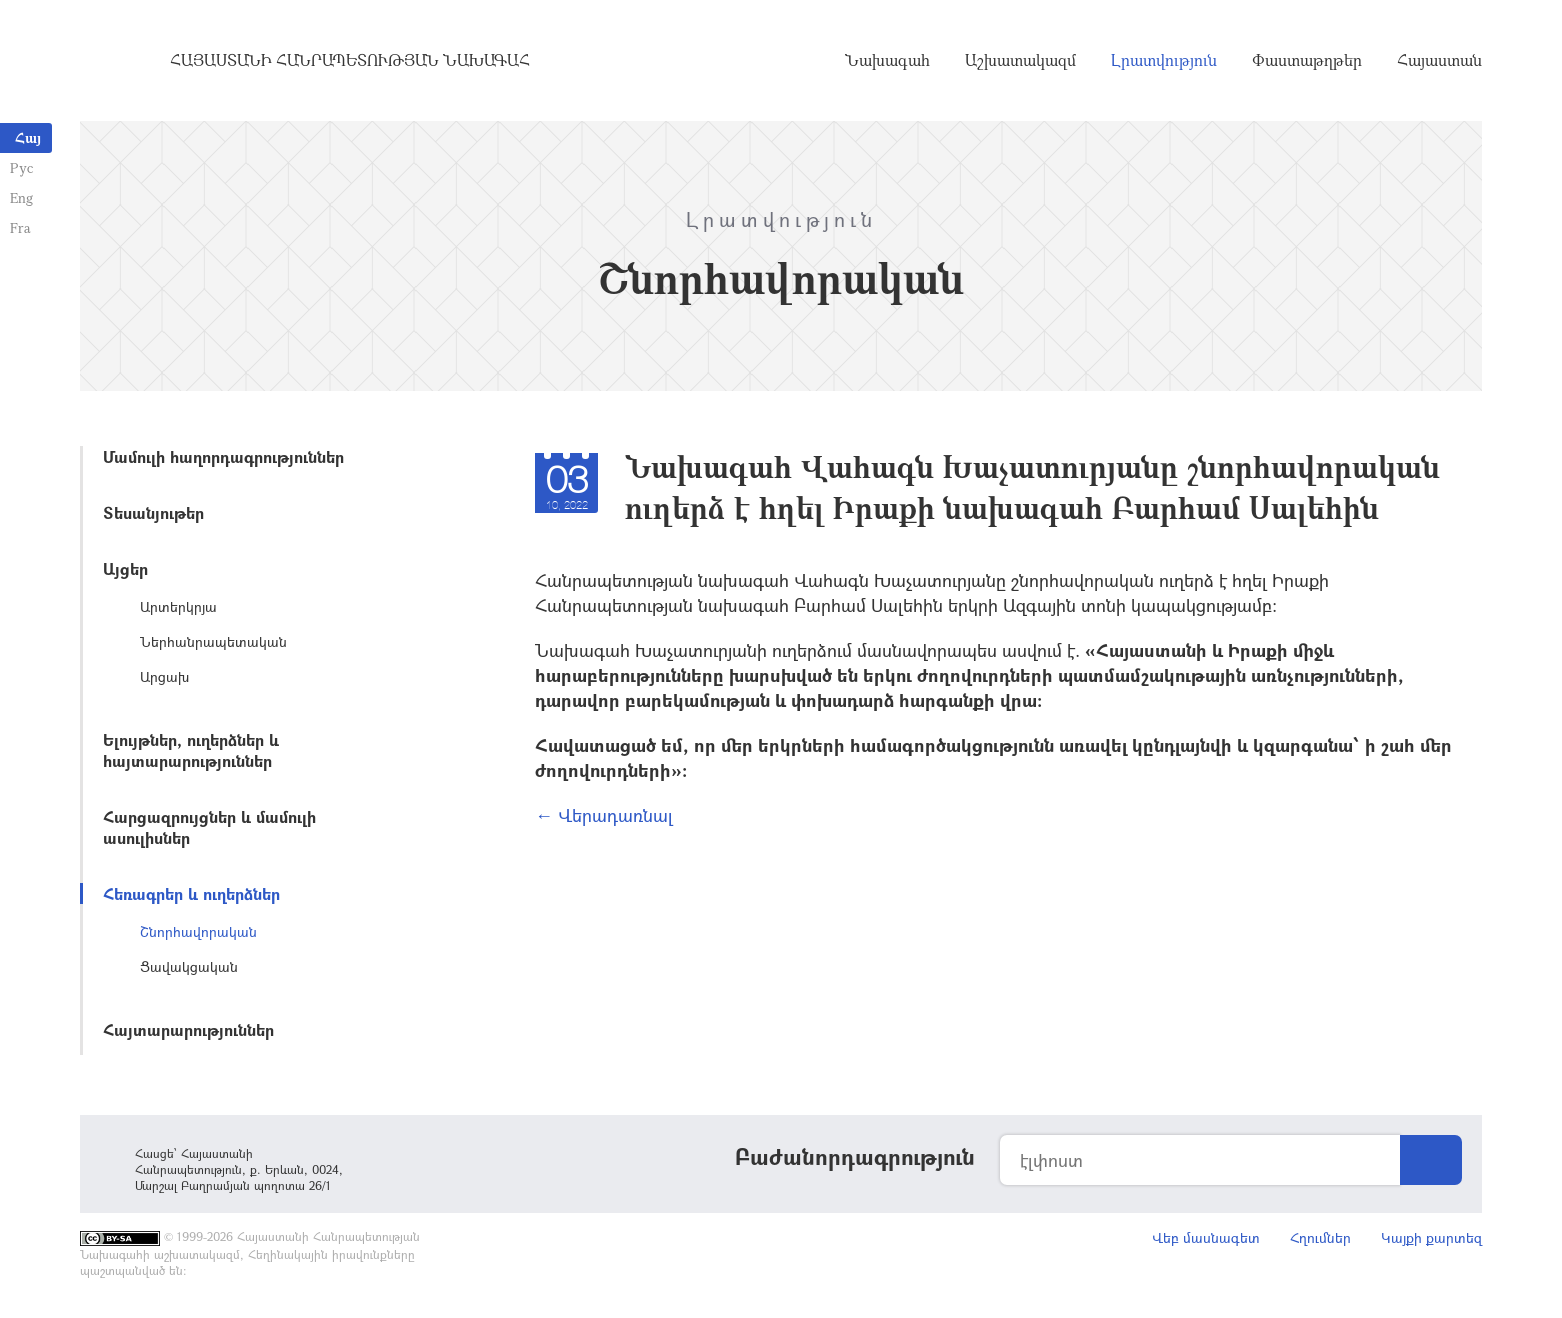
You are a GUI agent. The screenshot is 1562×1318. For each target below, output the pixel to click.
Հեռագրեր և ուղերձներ (191, 893)
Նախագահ (887, 60)
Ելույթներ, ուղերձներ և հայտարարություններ (191, 750)
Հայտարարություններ (188, 1029)
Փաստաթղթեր (1307, 60)
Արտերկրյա (178, 606)
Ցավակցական (189, 966)
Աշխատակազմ (1020, 60)
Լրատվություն (1164, 60)
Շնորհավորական (198, 931)
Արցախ (164, 676)
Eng (21, 197)
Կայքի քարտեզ (1431, 1237)
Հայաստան (1439, 60)
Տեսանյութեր (153, 512)
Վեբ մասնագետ (1206, 1237)
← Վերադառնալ (604, 815)
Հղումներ (1320, 1237)
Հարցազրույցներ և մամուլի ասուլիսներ (209, 827)
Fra (20, 227)
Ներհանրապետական (213, 641)
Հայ (28, 137)
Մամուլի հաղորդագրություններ (223, 456)
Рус (21, 167)
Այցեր (125, 568)
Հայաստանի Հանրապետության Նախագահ (350, 60)
